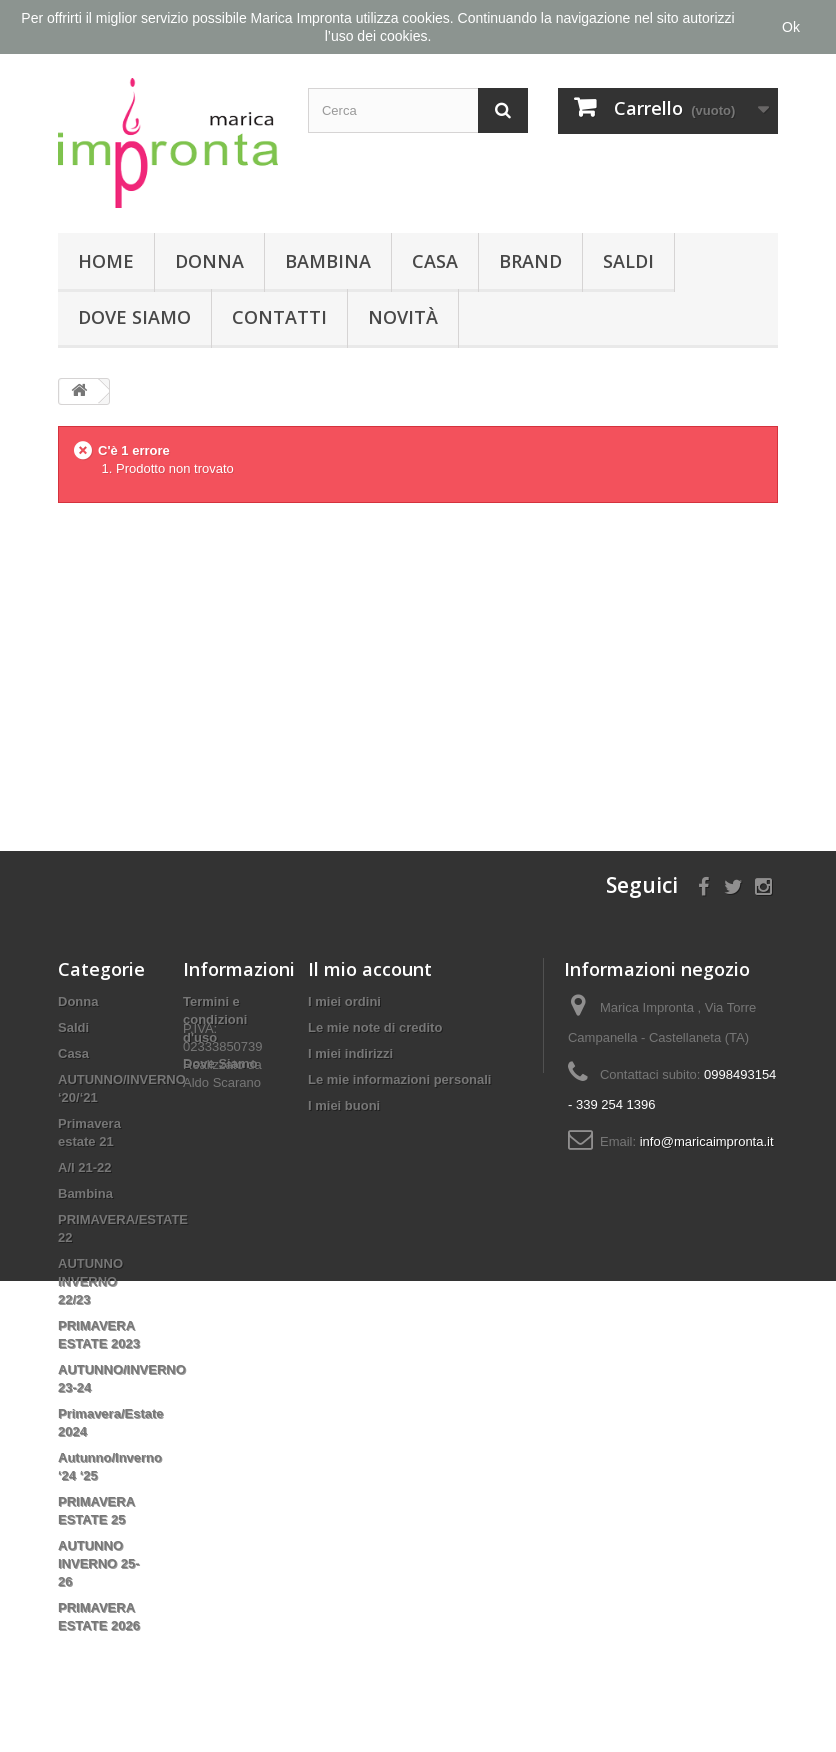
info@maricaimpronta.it (707, 1141)
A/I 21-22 (84, 1167)
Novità (403, 317)
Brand (530, 261)
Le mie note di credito (375, 1027)
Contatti (279, 317)
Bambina (328, 261)
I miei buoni (344, 1105)
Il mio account (370, 969)
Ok (791, 27)
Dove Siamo (134, 317)
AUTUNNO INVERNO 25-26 (99, 1563)
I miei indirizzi (350, 1053)
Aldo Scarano (222, 1152)
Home (106, 261)
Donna (209, 261)
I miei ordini (344, 1001)
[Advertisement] (418, 661)
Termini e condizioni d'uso (215, 1019)
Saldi (628, 261)
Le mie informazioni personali (399, 1079)
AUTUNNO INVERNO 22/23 (90, 1281)
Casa (435, 261)
